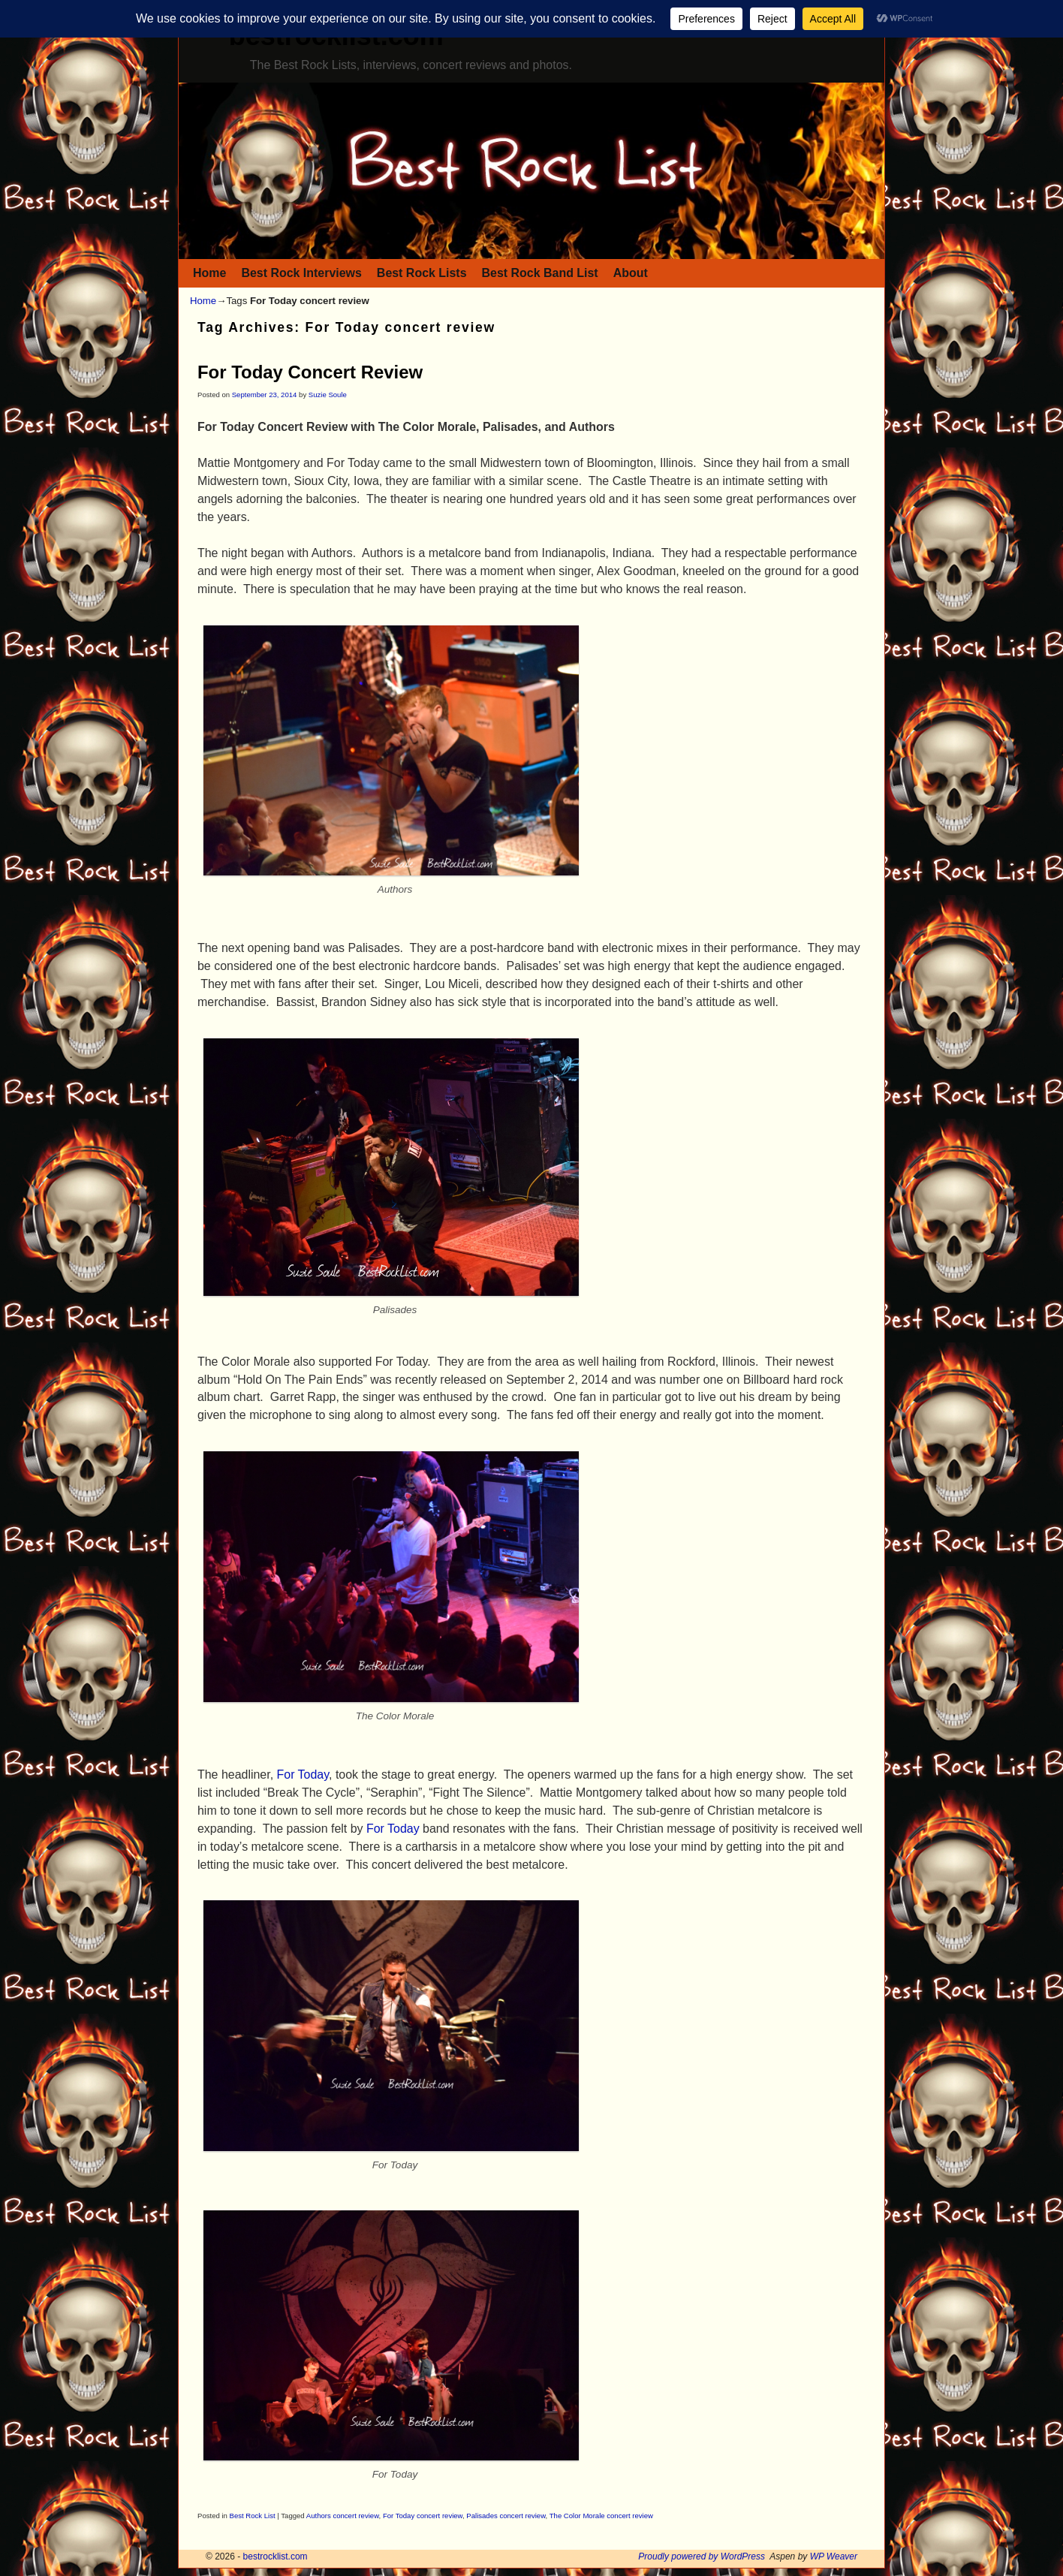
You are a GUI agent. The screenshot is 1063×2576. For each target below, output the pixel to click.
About (630, 273)
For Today (303, 1774)
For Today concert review (422, 2515)
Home (209, 273)
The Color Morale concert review (601, 2515)
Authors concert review (342, 2515)
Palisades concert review (505, 2515)
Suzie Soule (328, 394)
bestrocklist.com (275, 2556)
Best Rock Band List (540, 273)
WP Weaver (833, 2556)
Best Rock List (253, 2515)
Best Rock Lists (422, 273)
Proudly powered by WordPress (701, 2556)
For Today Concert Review (310, 372)
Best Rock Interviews (301, 273)
